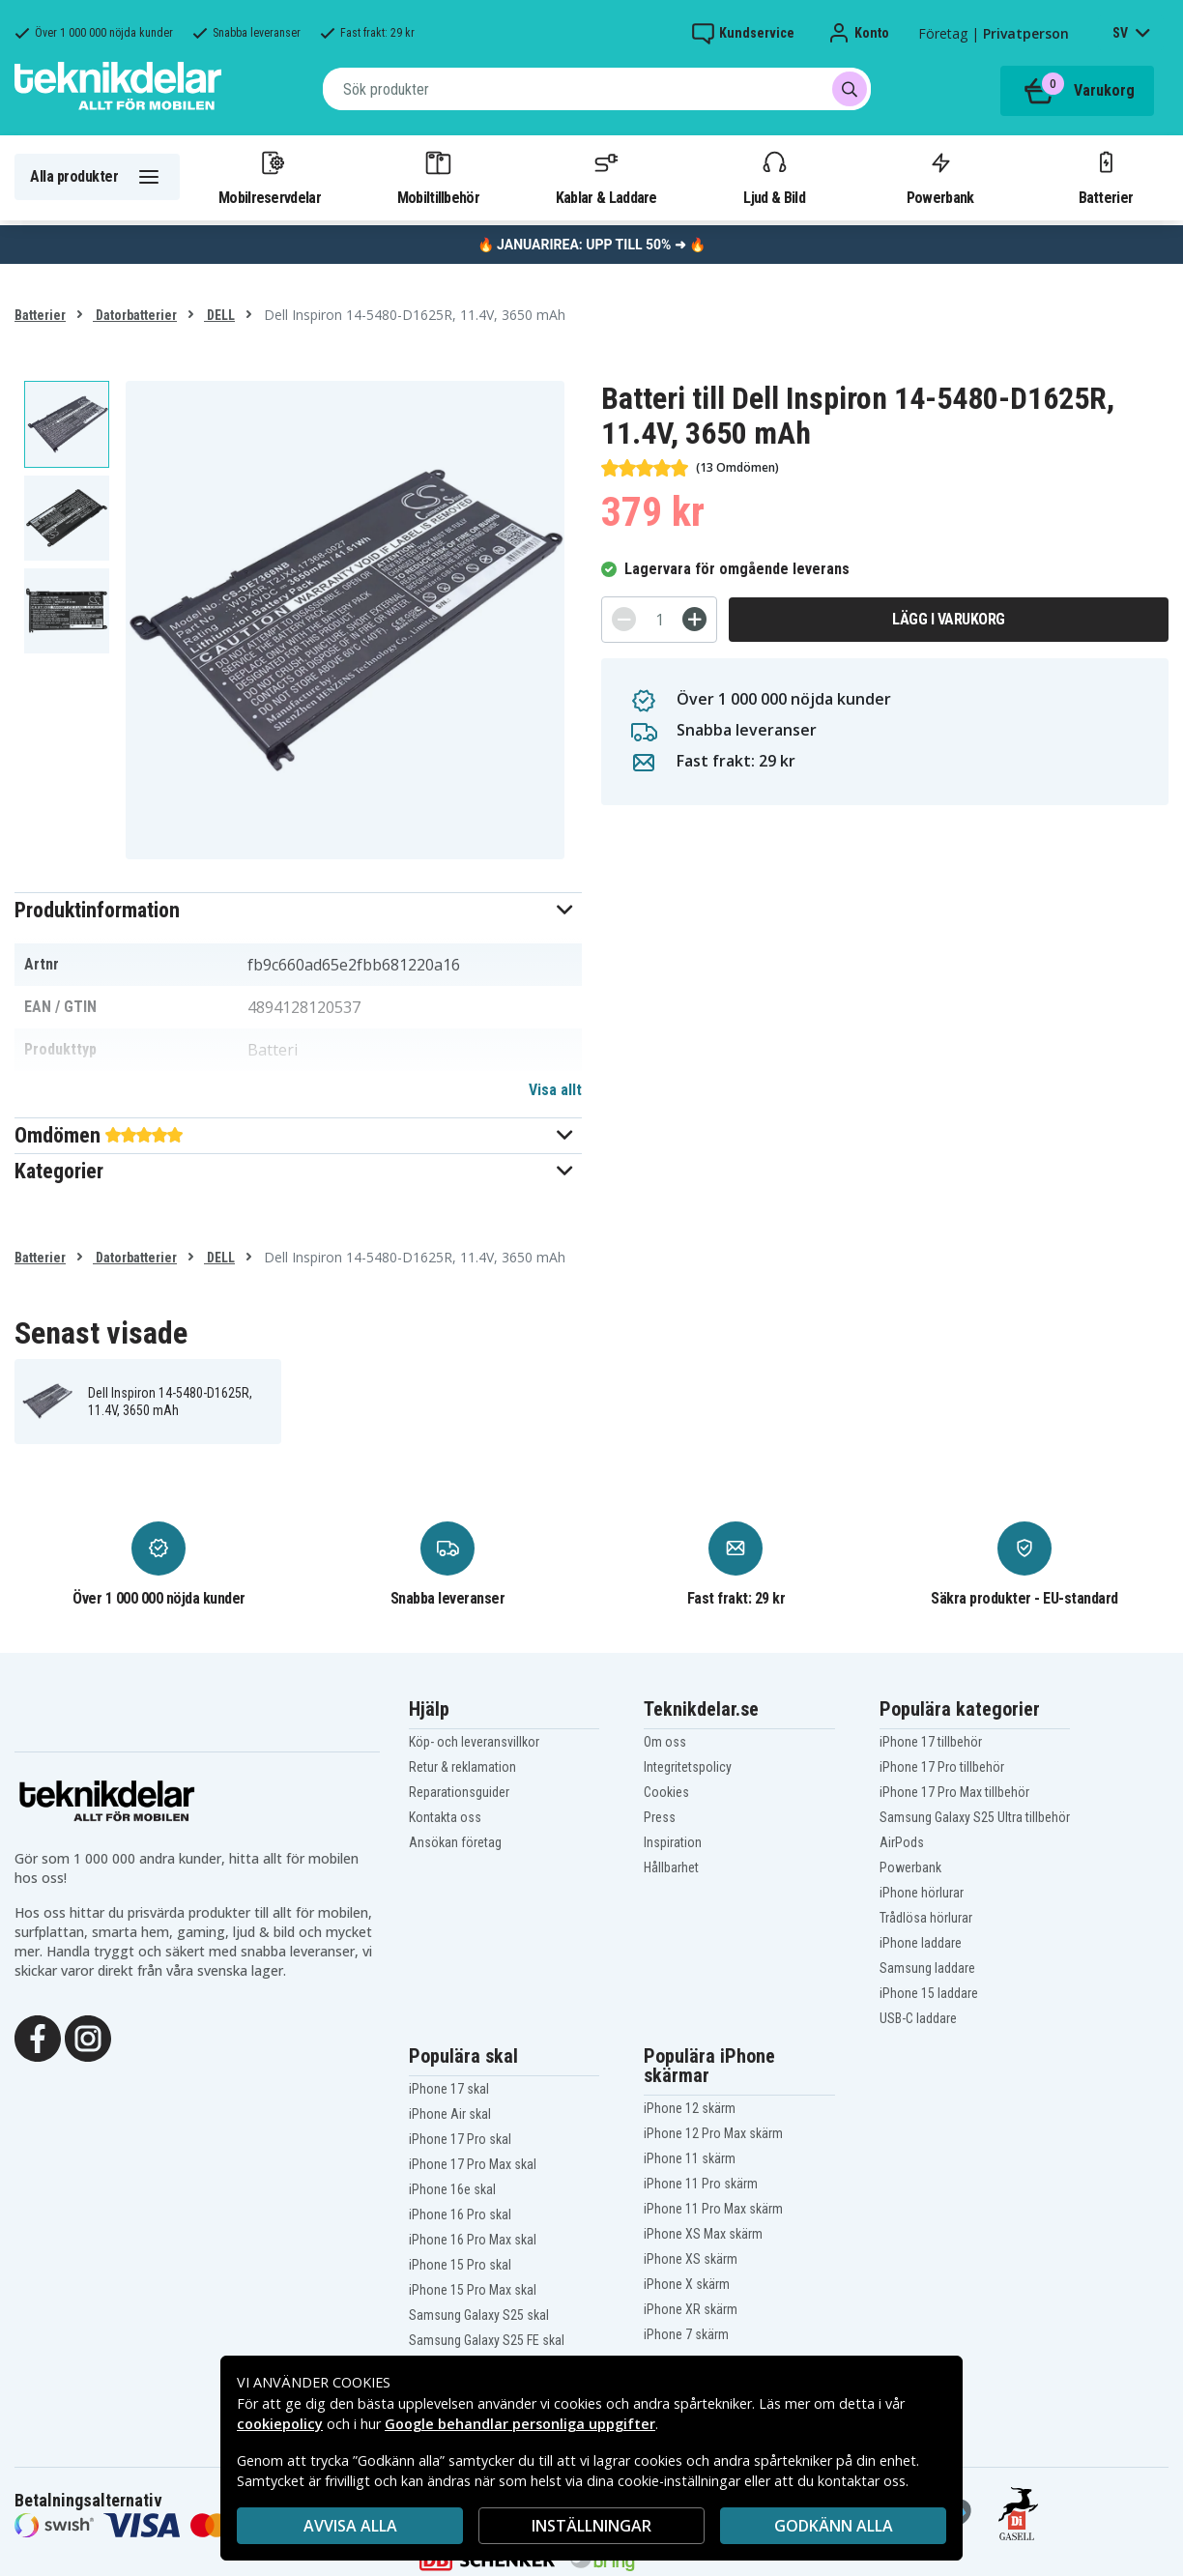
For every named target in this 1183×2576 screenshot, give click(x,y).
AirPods (902, 1842)
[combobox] (597, 89)
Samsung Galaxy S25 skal (479, 2315)
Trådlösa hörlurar (926, 1917)
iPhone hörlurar (922, 1892)
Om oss (665, 1742)
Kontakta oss (445, 1817)
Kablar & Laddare (606, 177)
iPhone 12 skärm (690, 2108)
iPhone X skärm (687, 2284)
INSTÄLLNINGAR (591, 2525)
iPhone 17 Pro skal (460, 2139)
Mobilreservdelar (269, 177)
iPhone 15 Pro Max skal (472, 2290)
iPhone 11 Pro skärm (701, 2183)
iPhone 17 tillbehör (931, 1742)
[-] (624, 619)
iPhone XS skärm (690, 2259)
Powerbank (940, 177)
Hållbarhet (671, 1867)
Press (660, 1817)
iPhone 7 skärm (686, 2334)
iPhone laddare (921, 1943)
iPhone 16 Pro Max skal (472, 2239)
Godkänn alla (833, 2525)
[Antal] (659, 619)
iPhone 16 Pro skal (460, 2214)
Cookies (666, 1792)
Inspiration (673, 1842)
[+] (694, 619)
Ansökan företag (455, 1842)
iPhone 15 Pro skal (460, 2264)
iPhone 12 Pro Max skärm (713, 2133)
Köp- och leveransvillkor (474, 1742)
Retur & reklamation (462, 1767)
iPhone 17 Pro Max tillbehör (954, 1792)
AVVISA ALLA (350, 2525)
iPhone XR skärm (690, 2309)
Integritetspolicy (688, 1767)
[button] (298, 910)
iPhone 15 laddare (929, 1993)
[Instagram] (88, 2036)
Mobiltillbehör (438, 177)
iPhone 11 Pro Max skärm (713, 2208)
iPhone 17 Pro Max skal (472, 2164)
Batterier (1106, 177)
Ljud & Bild (773, 177)
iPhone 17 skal (449, 2089)
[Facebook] (37, 2036)
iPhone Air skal (450, 2114)
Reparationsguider (459, 1792)
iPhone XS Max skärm (703, 2234)
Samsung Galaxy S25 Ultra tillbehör (975, 1817)
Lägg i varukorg (948, 619)
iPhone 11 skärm (690, 2158)
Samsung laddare (927, 1968)
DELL (219, 315)
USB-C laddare (918, 2018)
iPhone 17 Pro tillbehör (942, 1767)
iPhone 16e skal (452, 2189)
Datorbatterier (135, 315)
